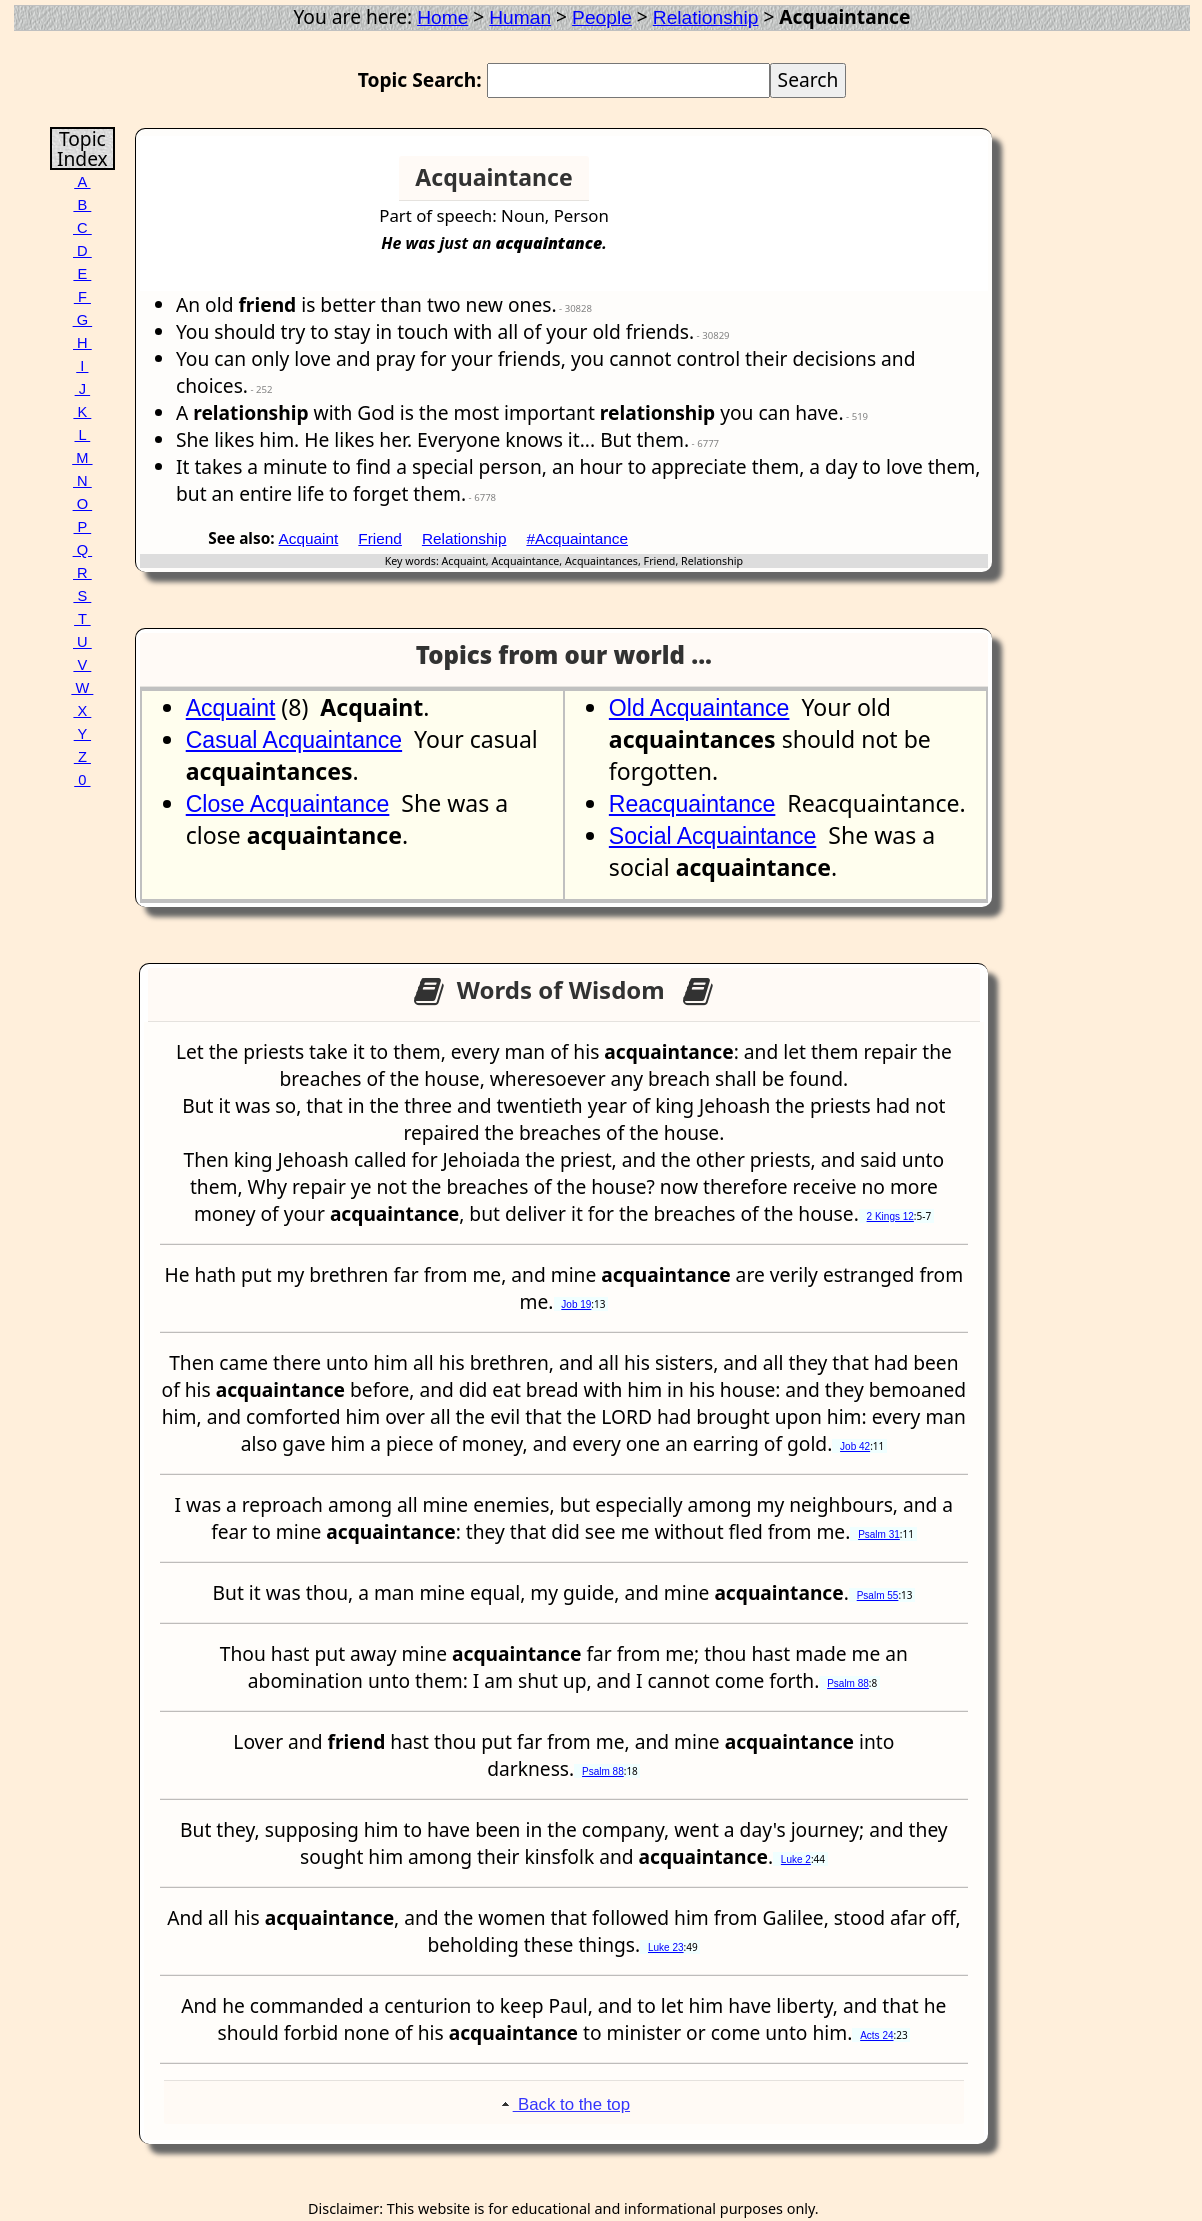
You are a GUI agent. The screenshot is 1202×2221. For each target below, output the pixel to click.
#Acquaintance (577, 538)
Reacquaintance (692, 804)
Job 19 (576, 1304)
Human (520, 17)
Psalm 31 (879, 1534)
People (602, 17)
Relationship (706, 17)
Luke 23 (666, 1947)
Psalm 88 (848, 1683)
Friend (380, 538)
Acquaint (309, 538)
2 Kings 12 (890, 1216)
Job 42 (855, 1446)
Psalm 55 (878, 1595)
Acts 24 (876, 2035)
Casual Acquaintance (294, 740)
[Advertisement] (911, 186)
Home (442, 17)
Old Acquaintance (699, 708)
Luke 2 (796, 1859)
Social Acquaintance (712, 836)
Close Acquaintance (288, 804)
